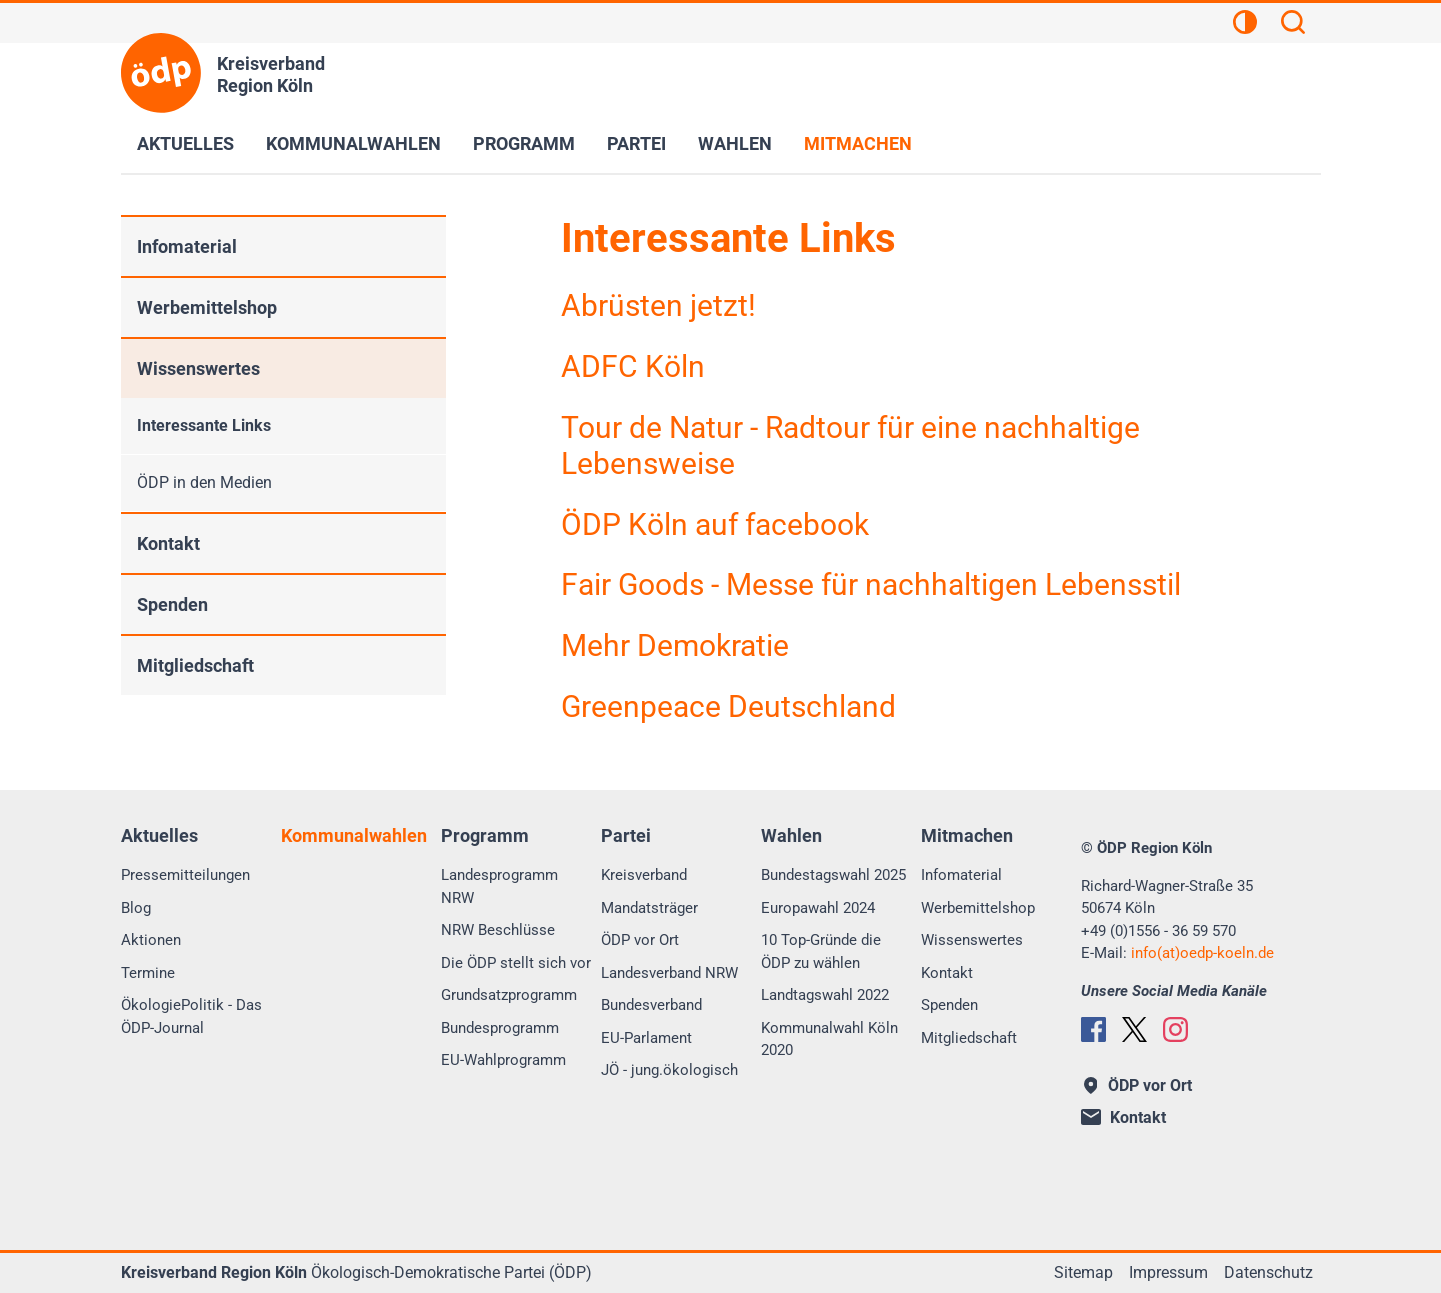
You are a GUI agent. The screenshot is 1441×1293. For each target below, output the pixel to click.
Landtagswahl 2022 (825, 995)
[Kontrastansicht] (1245, 25)
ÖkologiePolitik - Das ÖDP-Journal (191, 1016)
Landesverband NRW (669, 973)
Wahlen (735, 143)
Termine (148, 973)
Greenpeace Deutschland (728, 706)
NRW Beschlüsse (498, 930)
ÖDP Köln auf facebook (715, 524)
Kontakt (168, 543)
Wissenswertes (198, 368)
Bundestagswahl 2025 (833, 875)
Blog (136, 908)
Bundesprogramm (500, 1028)
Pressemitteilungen (185, 875)
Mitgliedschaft (195, 665)
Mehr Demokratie (675, 645)
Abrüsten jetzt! (658, 305)
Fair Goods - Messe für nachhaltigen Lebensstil (871, 584)
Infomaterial (187, 246)
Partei (636, 143)
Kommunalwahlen (353, 143)
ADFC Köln (633, 366)
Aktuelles (185, 143)
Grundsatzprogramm (509, 995)
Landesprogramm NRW (499, 886)
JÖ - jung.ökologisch (669, 1070)
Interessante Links (204, 425)
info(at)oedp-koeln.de (1202, 953)
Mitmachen (858, 143)
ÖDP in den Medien (204, 482)
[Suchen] (1293, 25)
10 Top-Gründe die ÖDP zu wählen (821, 951)
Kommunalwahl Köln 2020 (829, 1039)
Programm (524, 143)
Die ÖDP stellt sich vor (516, 963)
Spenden (172, 604)
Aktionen (151, 940)
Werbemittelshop (207, 307)
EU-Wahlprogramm (503, 1060)
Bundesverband (651, 1005)
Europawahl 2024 (818, 908)
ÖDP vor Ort (640, 940)
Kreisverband (644, 875)
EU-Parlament (646, 1038)
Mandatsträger (649, 908)
